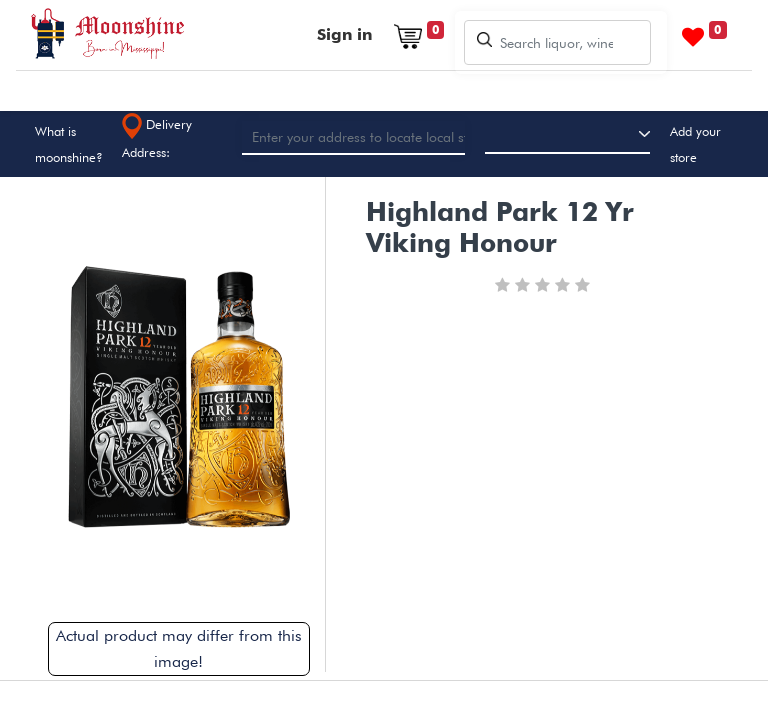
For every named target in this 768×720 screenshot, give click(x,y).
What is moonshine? (69, 144)
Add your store (695, 144)
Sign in (344, 34)
